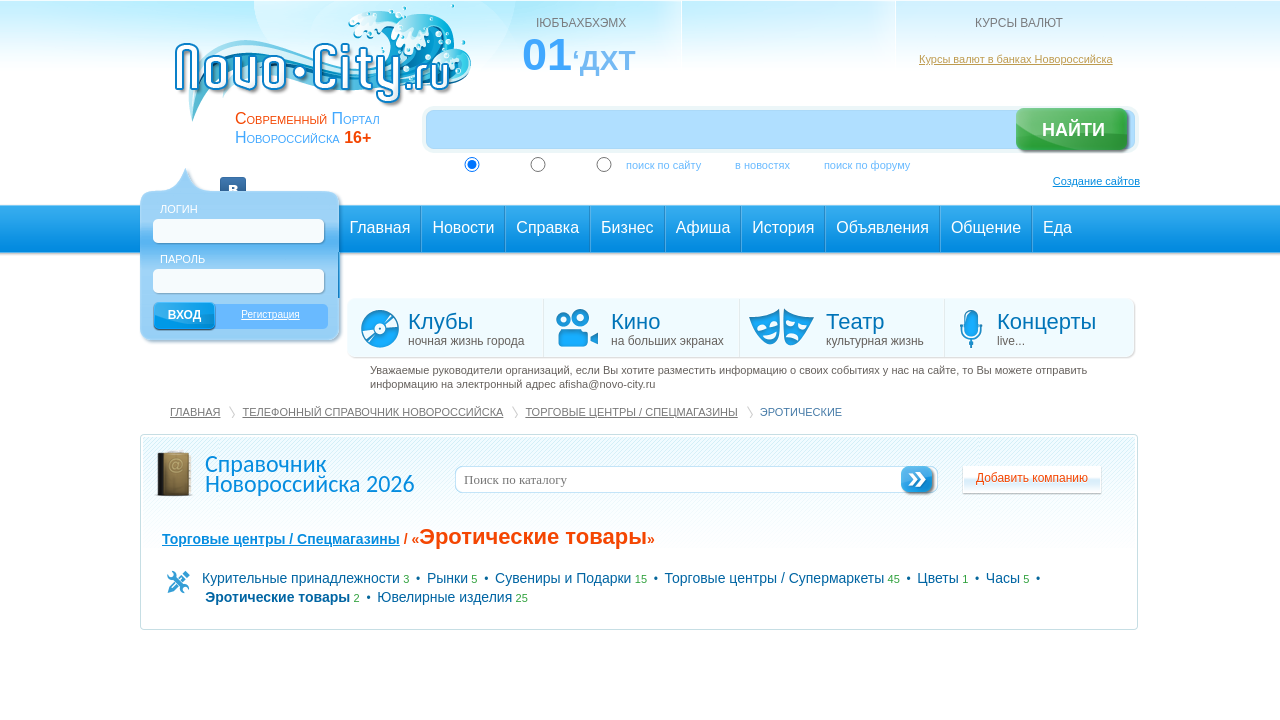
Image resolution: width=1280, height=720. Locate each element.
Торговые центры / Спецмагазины (631, 412)
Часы (1003, 578)
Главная (195, 412)
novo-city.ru (329, 78)
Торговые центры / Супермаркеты (775, 578)
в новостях (762, 165)
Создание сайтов (1096, 181)
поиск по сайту (663, 165)
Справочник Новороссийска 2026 (310, 473)
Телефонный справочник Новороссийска (372, 412)
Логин (179, 209)
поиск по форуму (867, 165)
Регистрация (270, 314)
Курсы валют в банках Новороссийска (1016, 59)
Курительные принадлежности (301, 578)
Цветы (937, 578)
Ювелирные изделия (444, 597)
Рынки (447, 578)
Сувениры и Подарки (563, 578)
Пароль (182, 259)
